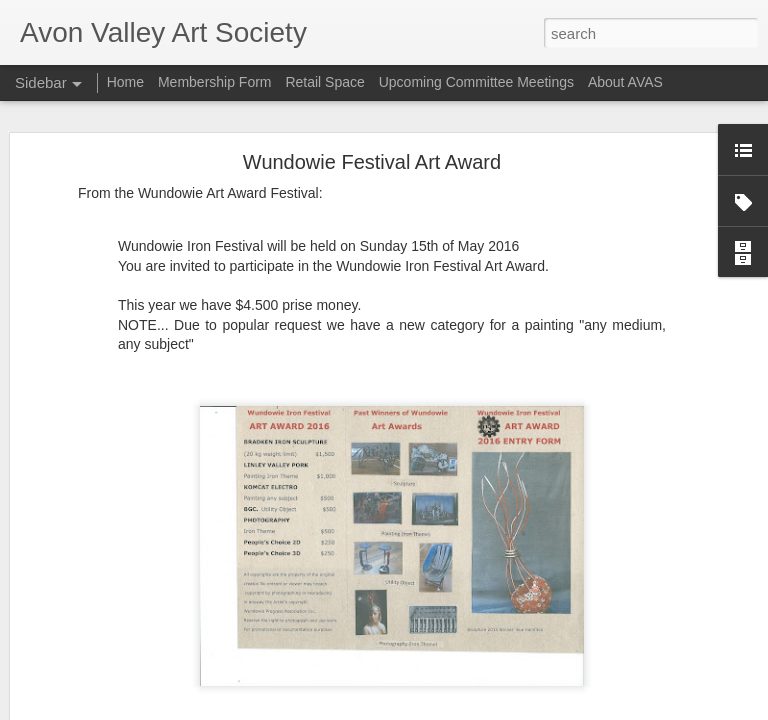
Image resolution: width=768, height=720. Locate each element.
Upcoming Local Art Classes (124, 662)
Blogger (446, 709)
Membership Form (215, 82)
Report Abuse (505, 709)
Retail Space (324, 82)
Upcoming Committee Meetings (476, 82)
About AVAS (625, 82)
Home (125, 82)
